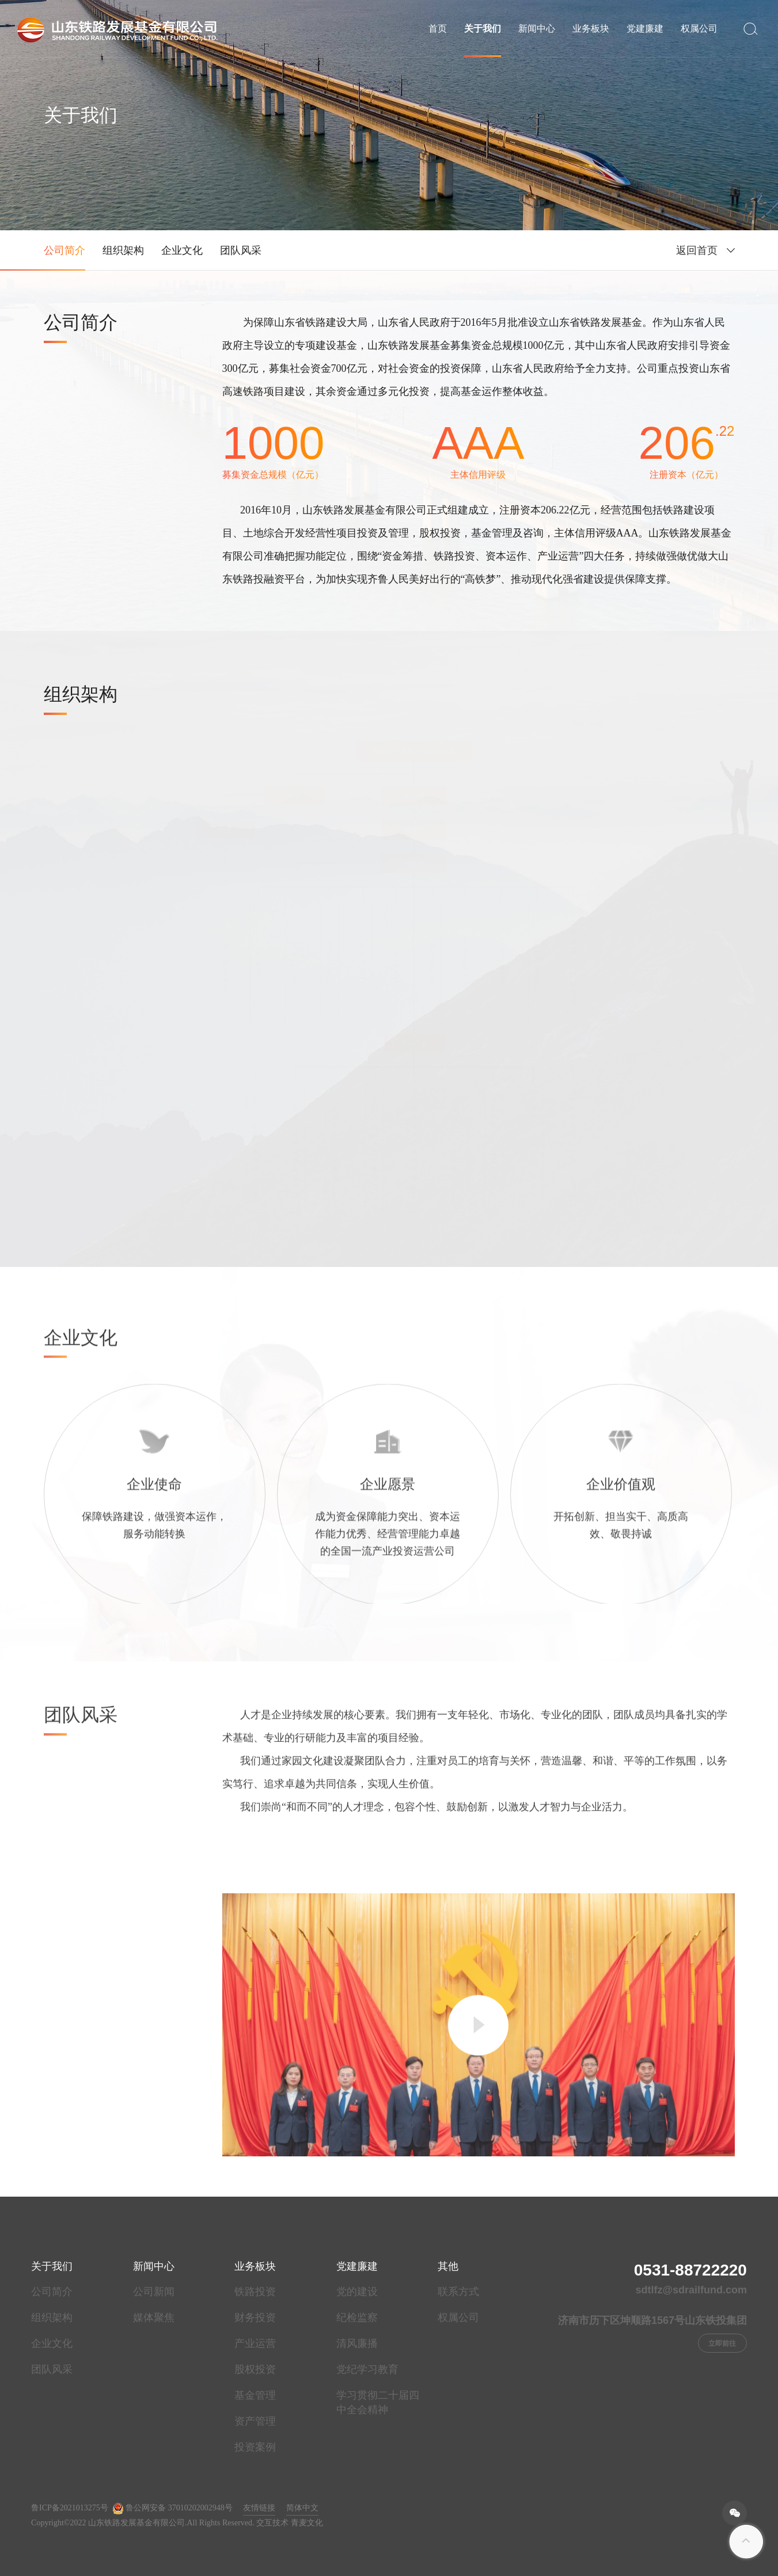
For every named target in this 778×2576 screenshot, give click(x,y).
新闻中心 (536, 28)
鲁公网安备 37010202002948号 (172, 2508)
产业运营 (255, 2343)
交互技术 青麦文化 (289, 2522)
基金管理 (255, 2395)
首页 (437, 28)
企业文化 (182, 250)
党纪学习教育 (367, 2369)
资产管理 (255, 2421)
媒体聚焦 (153, 2317)
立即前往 (722, 2343)
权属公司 (699, 28)
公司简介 (64, 250)
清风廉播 (357, 2343)
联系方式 (458, 2291)
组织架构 (123, 250)
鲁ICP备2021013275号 (69, 2507)
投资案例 (255, 2447)
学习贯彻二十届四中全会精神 (377, 2402)
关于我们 (482, 28)
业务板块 (590, 28)
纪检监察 (357, 2317)
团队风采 (240, 250)
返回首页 (697, 250)
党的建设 (357, 2291)
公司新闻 (153, 2291)
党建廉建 (645, 28)
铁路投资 (255, 2291)
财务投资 (255, 2317)
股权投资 (255, 2369)
